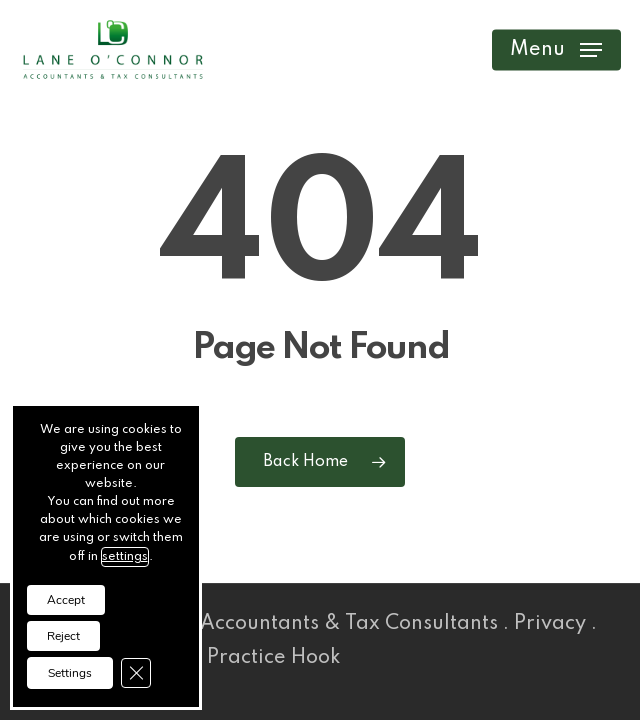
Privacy (550, 624)
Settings (70, 673)
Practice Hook (263, 658)
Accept (66, 600)
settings (125, 557)
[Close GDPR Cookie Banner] (136, 673)
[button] (556, 50)
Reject (63, 636)
